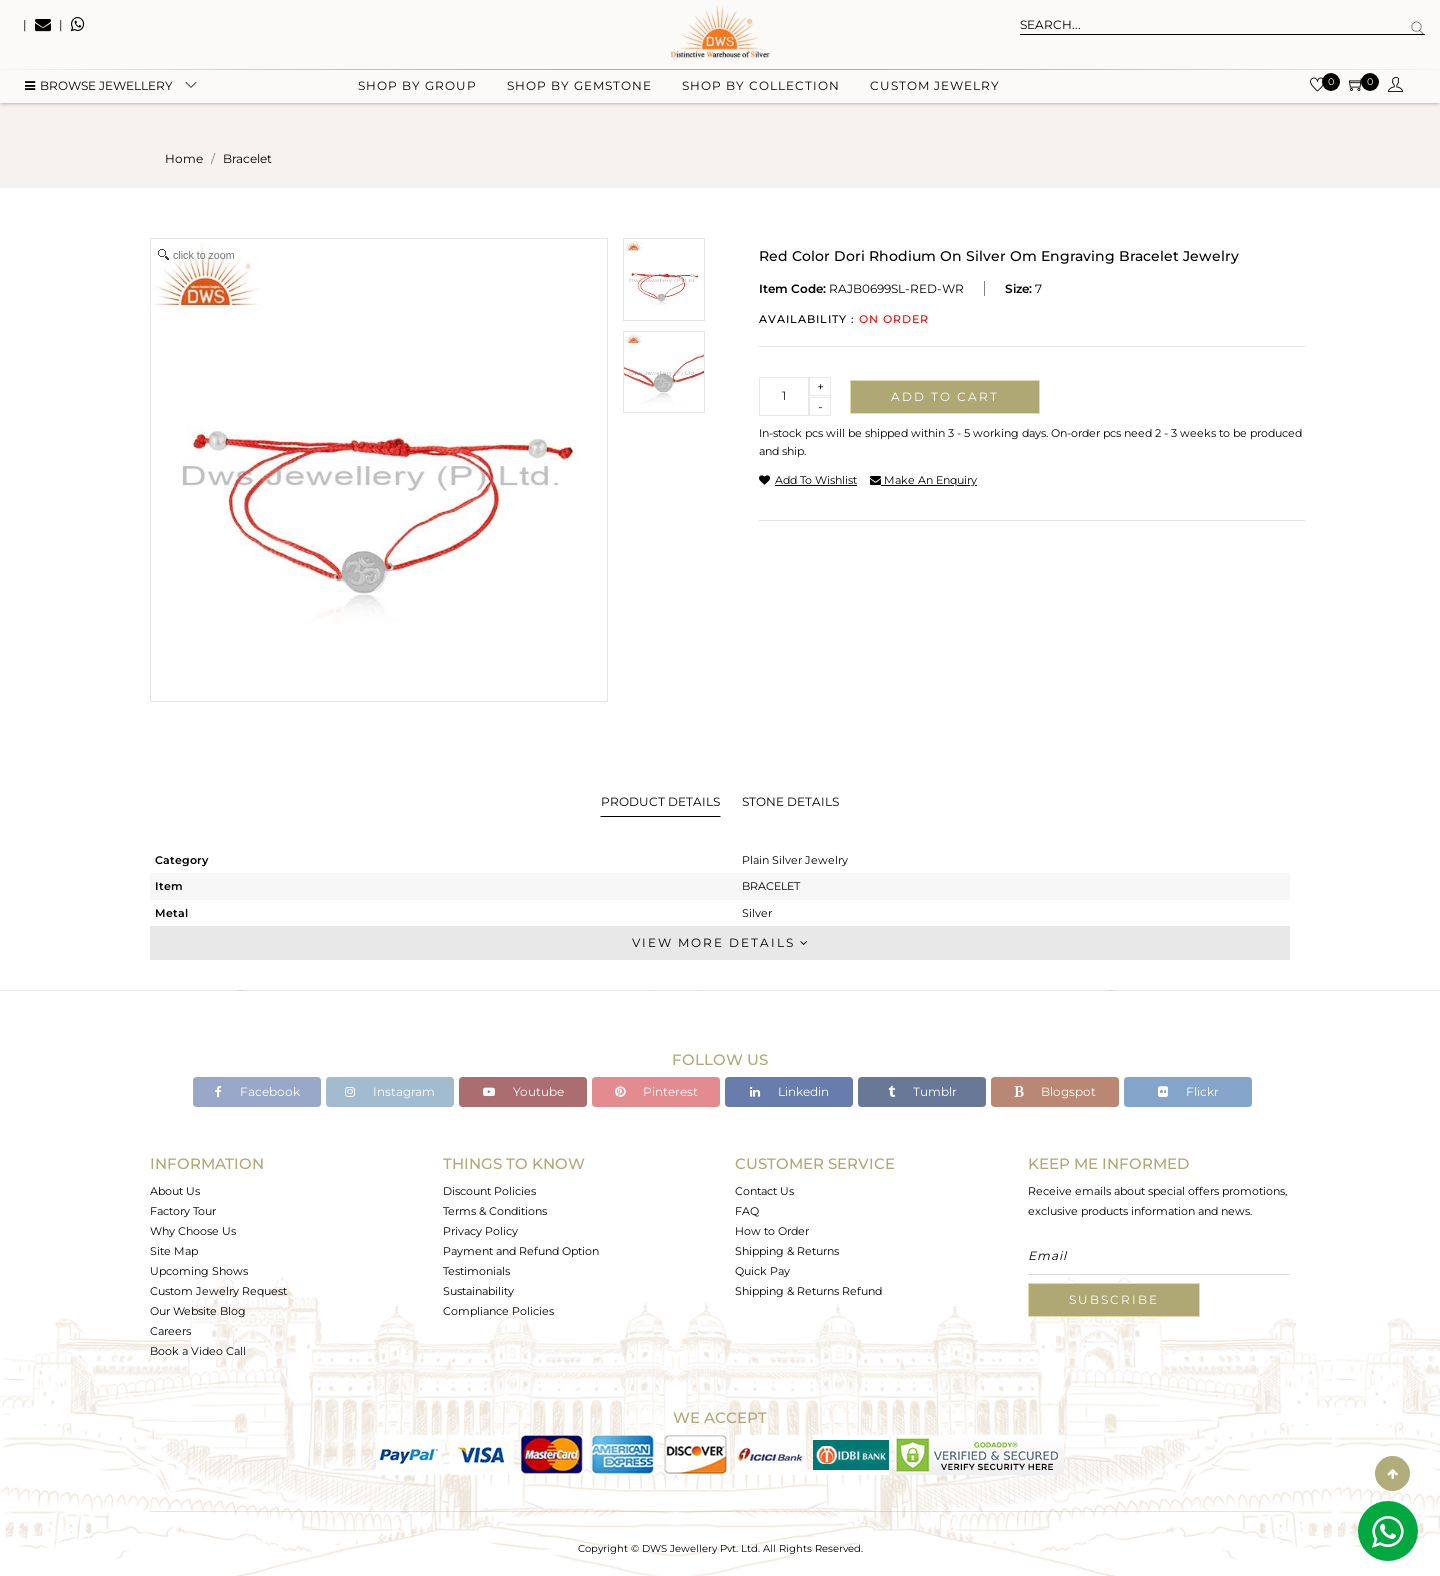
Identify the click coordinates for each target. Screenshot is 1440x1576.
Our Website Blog (198, 1311)
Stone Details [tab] (790, 801)
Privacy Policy (480, 1231)
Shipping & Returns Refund (808, 1291)
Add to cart (945, 396)
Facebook (257, 1091)
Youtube (523, 1091)
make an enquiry (923, 480)
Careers (170, 1331)
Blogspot (1055, 1091)
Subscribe (1114, 1299)
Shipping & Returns (787, 1251)
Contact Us (764, 1191)
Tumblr (922, 1091)
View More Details (720, 942)
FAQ (747, 1211)
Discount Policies (489, 1191)
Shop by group (417, 100)
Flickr (1188, 1091)
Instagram (390, 1091)
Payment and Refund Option (521, 1251)
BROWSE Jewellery (99, 100)
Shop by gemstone (579, 100)
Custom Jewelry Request (218, 1291)
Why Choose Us (193, 1231)
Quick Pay (762, 1271)
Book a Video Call (198, 1351)
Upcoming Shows (199, 1271)
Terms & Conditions (495, 1211)
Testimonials (476, 1271)
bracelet (247, 158)
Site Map (174, 1251)
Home (184, 158)
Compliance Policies (498, 1311)
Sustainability (478, 1291)
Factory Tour (183, 1211)
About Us (175, 1191)
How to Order (772, 1231)
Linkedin (789, 1091)
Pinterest (656, 1091)
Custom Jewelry (935, 100)
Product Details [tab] (660, 801)
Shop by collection (761, 100)
